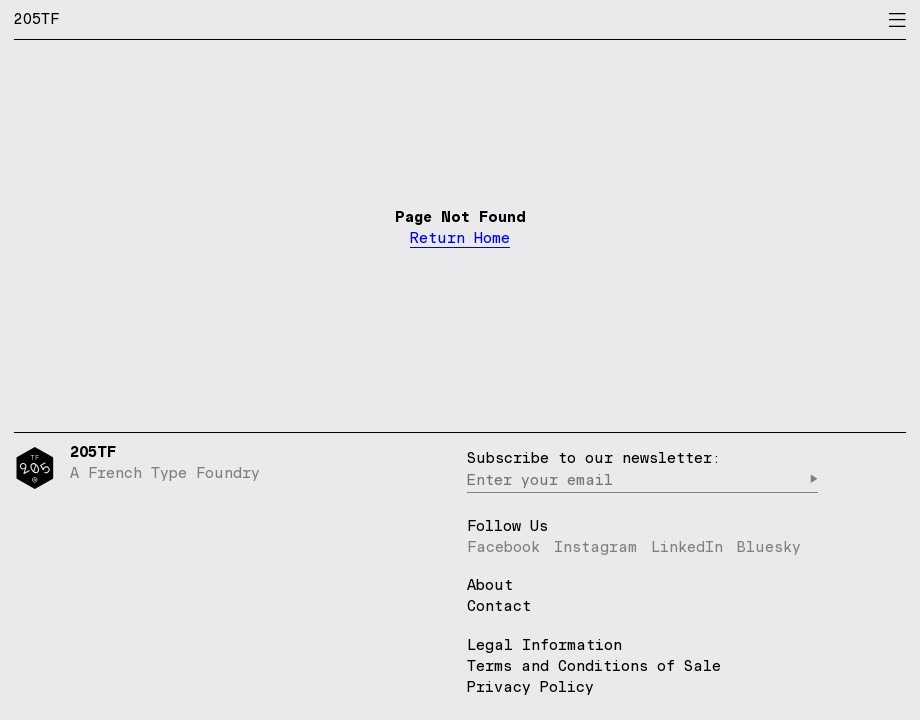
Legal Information (544, 644)
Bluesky (769, 546)
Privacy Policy (530, 686)
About (490, 585)
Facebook (503, 546)
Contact (499, 606)
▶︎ (813, 479)
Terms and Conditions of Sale (594, 665)
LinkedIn (687, 546)
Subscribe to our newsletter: (594, 457)
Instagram (595, 546)
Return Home (460, 238)
